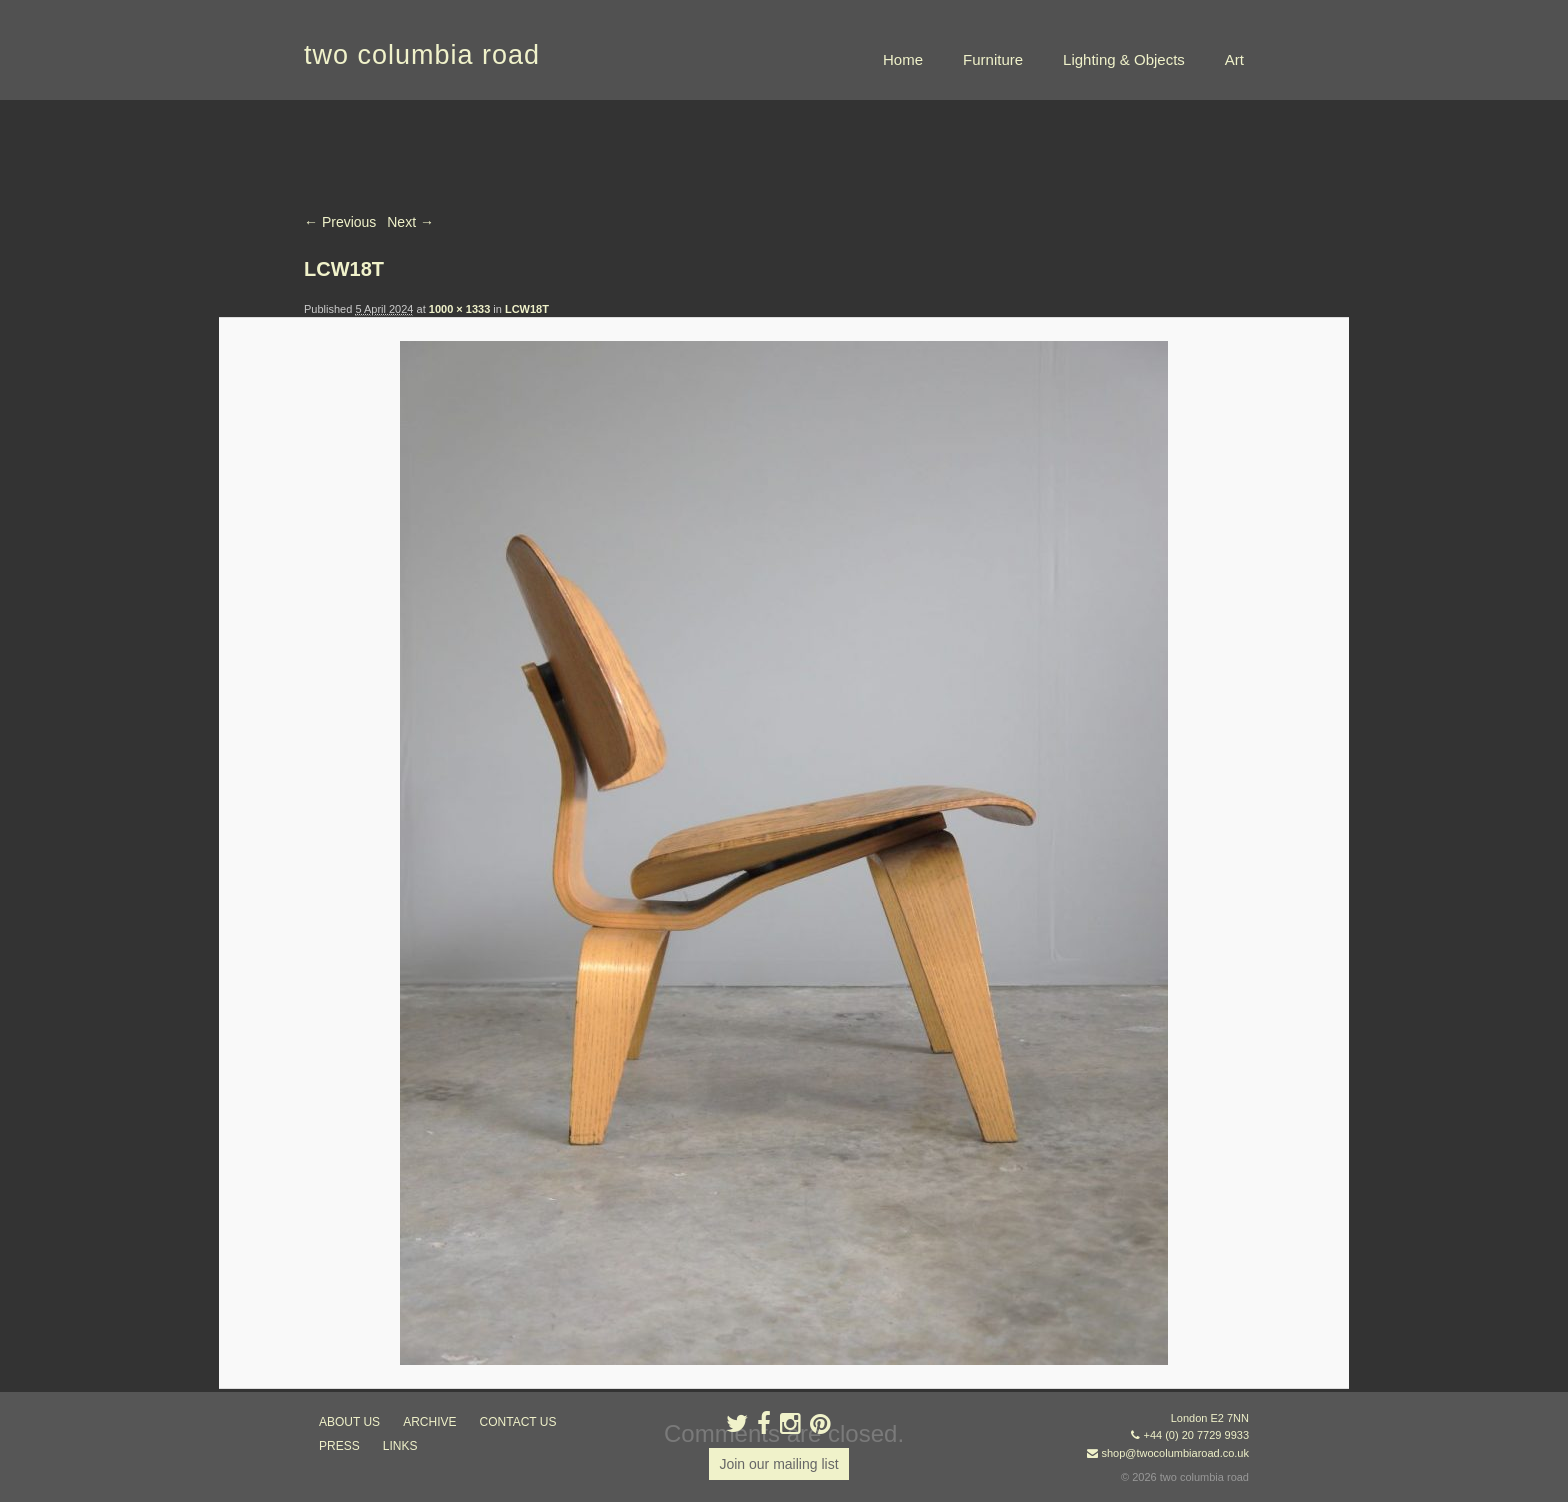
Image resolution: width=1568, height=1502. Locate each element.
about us (349, 1422)
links (400, 1446)
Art (1234, 59)
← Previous (340, 222)
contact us (518, 1422)
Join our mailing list (778, 1464)
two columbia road (422, 55)
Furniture (993, 59)
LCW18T (527, 309)
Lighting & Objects (1124, 59)
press (339, 1446)
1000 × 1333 (459, 309)
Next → (410, 222)
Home (903, 59)
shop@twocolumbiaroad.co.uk (1175, 1453)
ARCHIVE (429, 1422)
